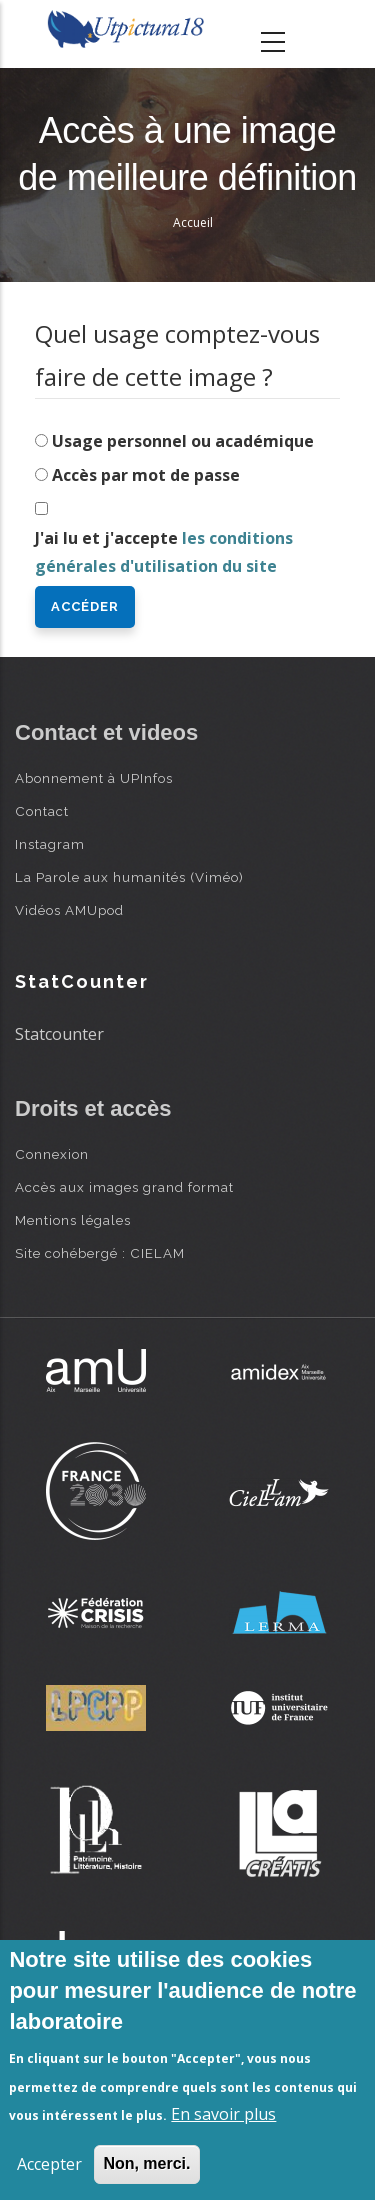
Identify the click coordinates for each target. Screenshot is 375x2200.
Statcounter (59, 1034)
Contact (42, 811)
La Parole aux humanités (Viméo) (129, 877)
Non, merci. (146, 2163)
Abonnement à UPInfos (94, 778)
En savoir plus (223, 2114)
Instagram (50, 844)
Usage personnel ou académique (183, 441)
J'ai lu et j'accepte (164, 552)
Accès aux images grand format (124, 1187)
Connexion (52, 1154)
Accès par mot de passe (146, 475)
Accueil (193, 222)
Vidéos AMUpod (69, 910)
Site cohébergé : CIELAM (100, 1253)
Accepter (49, 2164)
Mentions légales (73, 1220)
